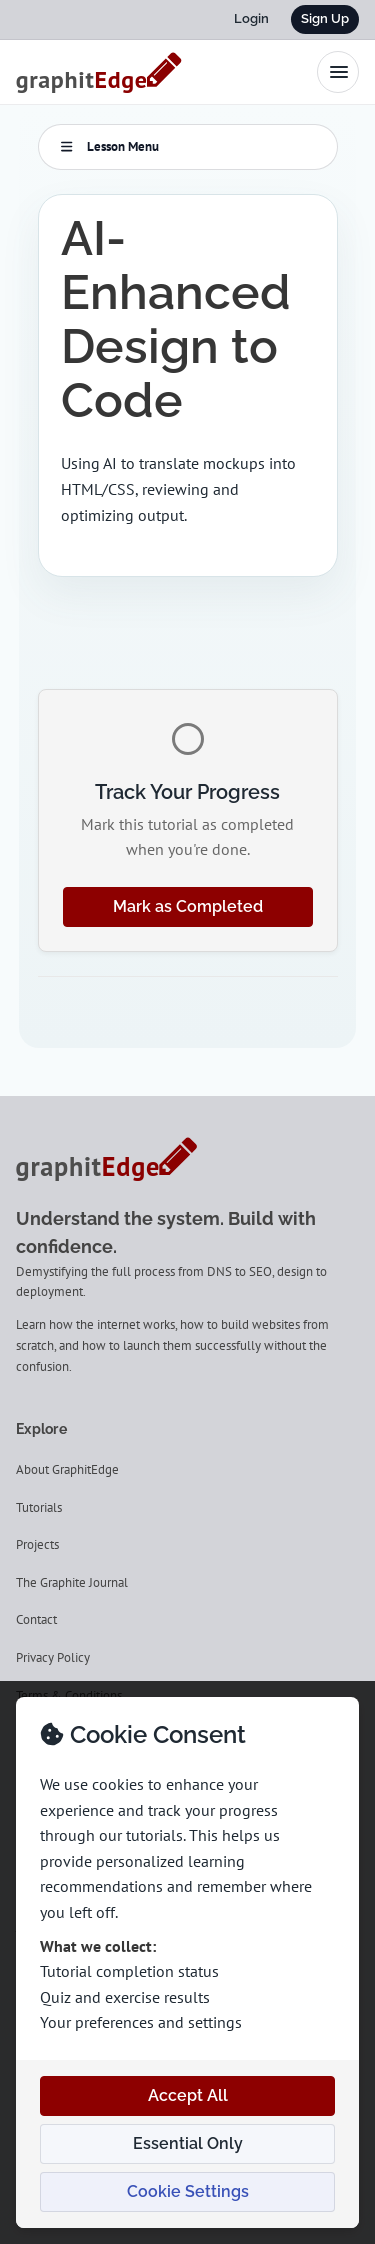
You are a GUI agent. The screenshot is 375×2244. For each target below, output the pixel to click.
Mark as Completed (188, 906)
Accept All (188, 2095)
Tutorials (39, 1507)
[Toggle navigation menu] (338, 72)
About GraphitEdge (67, 1469)
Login (251, 18)
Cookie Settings (188, 2191)
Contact (36, 1619)
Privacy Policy (53, 1657)
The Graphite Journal (72, 1582)
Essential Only (188, 2143)
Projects (37, 1544)
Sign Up (325, 18)
